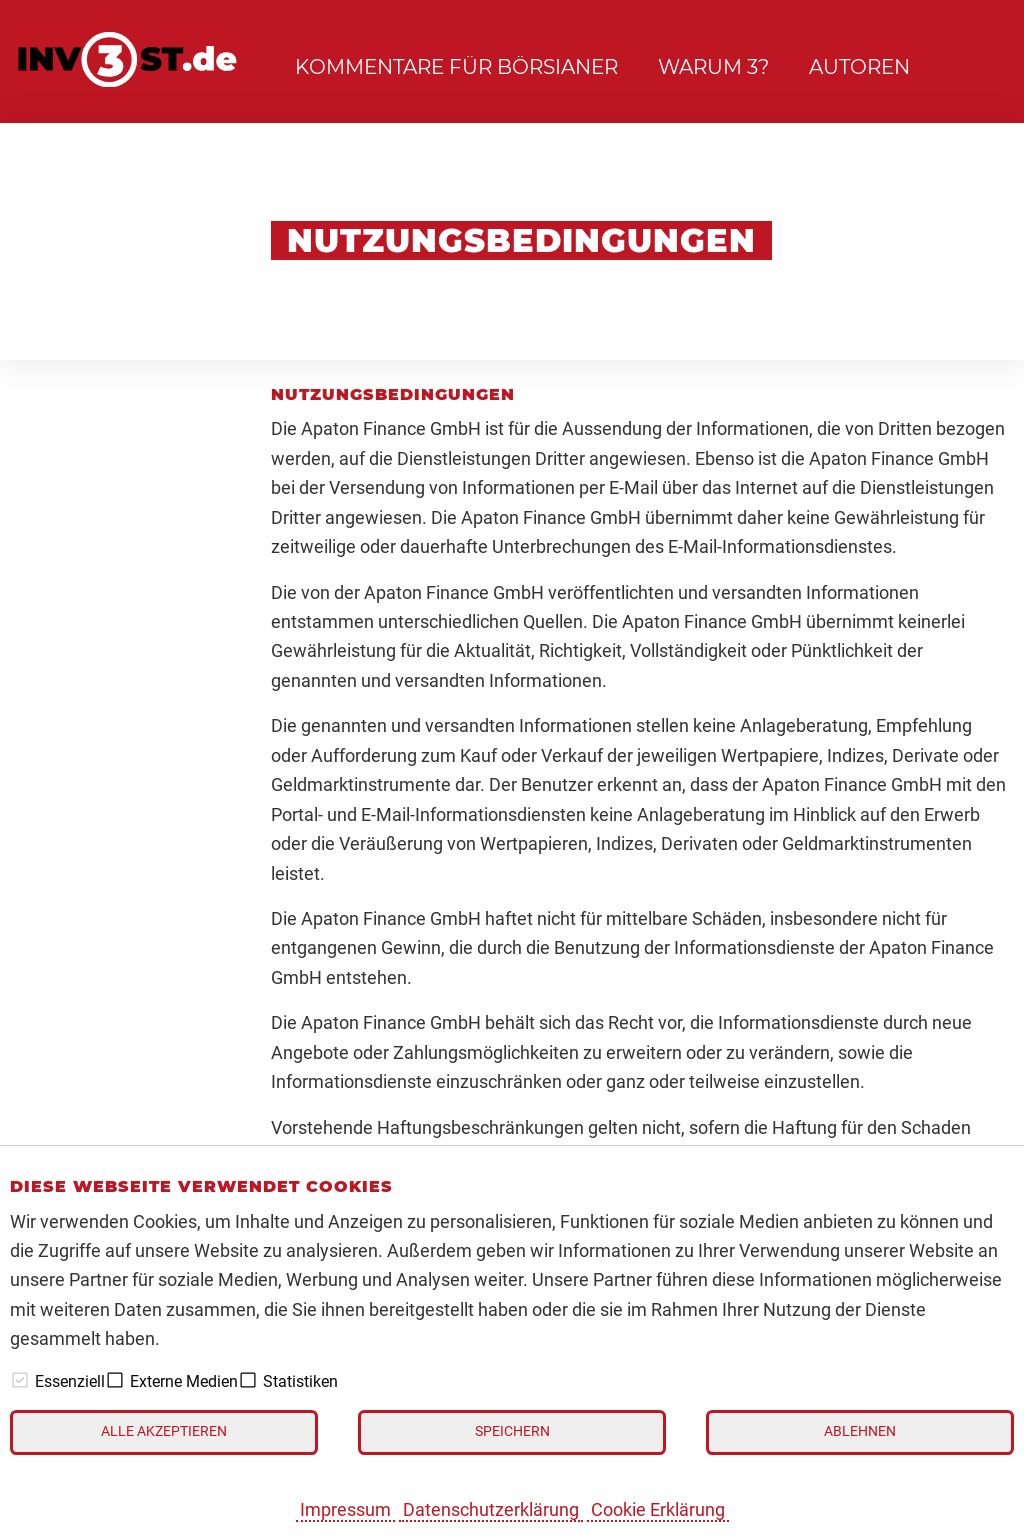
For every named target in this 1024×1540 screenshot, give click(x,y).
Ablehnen (860, 1431)
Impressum (345, 1509)
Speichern (512, 1431)
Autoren (859, 67)
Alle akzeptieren (164, 1431)
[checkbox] (20, 1380)
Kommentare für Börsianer (456, 67)
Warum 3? (713, 67)
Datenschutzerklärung (491, 1509)
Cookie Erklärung (658, 1509)
